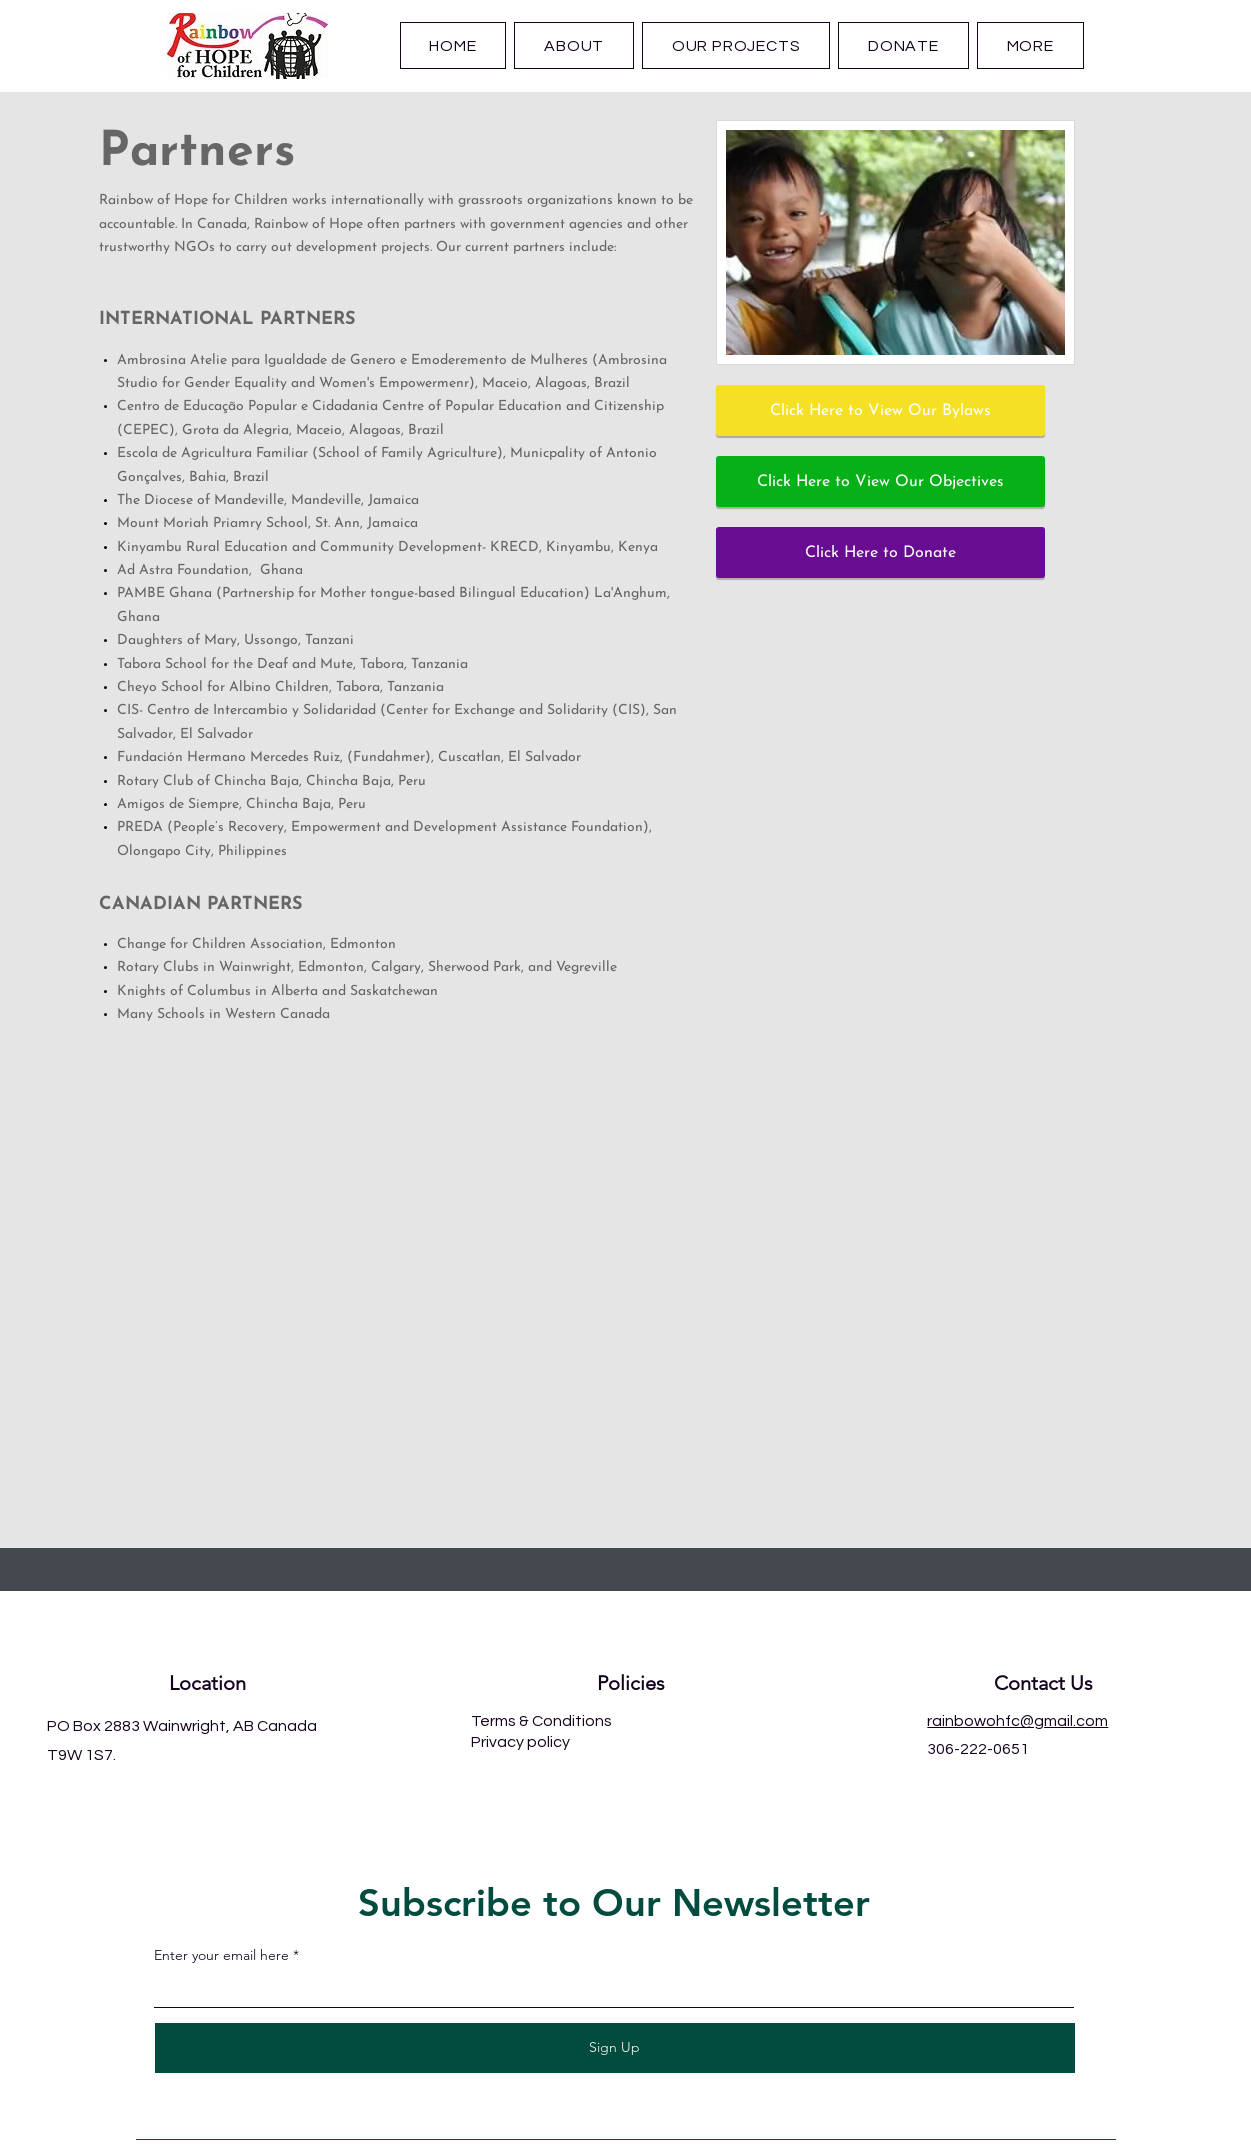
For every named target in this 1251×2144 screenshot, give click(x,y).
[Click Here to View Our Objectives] (880, 481)
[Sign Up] (615, 2048)
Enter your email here (221, 1955)
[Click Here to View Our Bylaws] (880, 410)
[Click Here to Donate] (880, 552)
